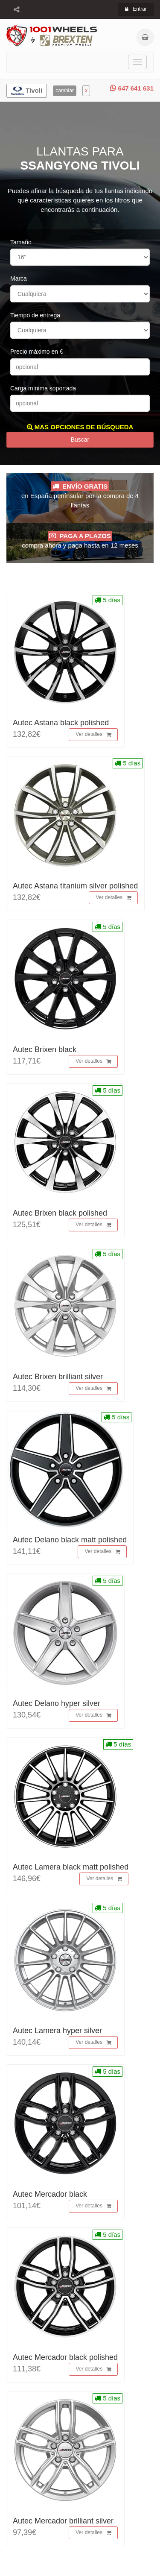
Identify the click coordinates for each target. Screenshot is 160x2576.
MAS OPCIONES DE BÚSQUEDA (80, 427)
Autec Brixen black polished (60, 1213)
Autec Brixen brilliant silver (58, 1376)
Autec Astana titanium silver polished (75, 886)
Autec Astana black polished (61, 722)
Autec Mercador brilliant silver (63, 2521)
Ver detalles (93, 735)
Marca (18, 278)
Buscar (80, 439)
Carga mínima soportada (43, 388)
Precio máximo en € (36, 351)
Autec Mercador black (50, 2194)
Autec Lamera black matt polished (70, 1867)
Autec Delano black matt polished (70, 1540)
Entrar (136, 9)
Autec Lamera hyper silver (57, 2030)
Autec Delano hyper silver (56, 1703)
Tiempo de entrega (35, 315)
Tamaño (21, 242)
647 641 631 (132, 88)
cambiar (64, 91)
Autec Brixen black (44, 1049)
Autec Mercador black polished (65, 2357)
